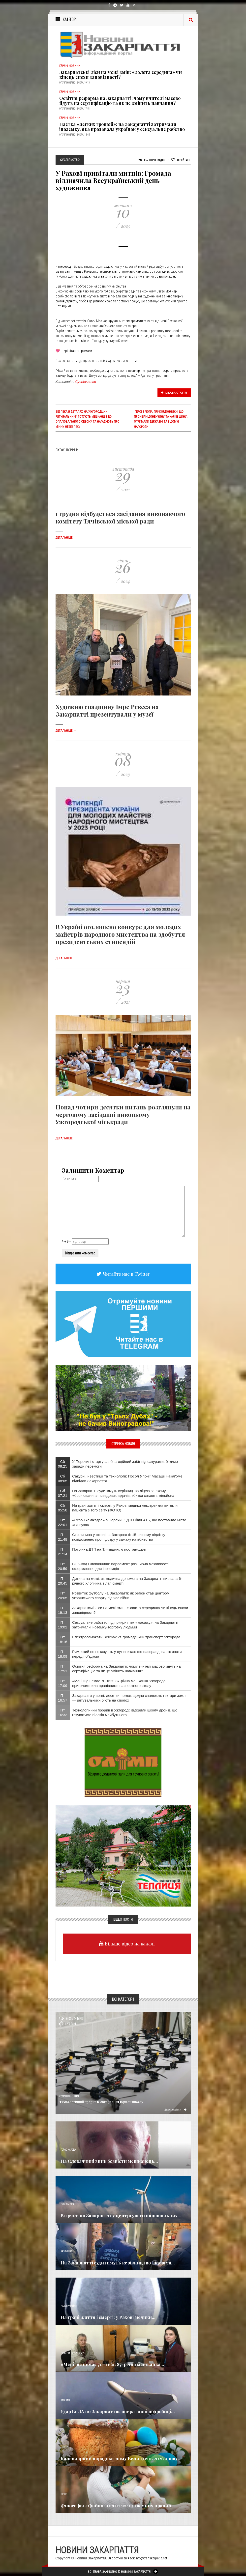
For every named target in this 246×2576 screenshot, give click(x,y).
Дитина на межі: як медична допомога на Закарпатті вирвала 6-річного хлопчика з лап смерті (127, 1580)
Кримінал (66, 2251)
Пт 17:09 (62, 1683)
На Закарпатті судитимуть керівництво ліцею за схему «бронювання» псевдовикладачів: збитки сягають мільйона (123, 1493)
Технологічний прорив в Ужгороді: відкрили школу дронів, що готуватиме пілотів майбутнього (124, 1712)
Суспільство (85, 382)
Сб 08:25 (62, 1463)
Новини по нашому (72, 2353)
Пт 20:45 (62, 1580)
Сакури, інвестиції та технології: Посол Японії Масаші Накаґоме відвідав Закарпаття (127, 1478)
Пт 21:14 (62, 1551)
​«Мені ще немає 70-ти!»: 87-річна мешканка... (112, 2364)
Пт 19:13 (62, 1610)
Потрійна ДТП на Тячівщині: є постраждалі (109, 1549)
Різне (64, 2494)
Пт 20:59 (62, 1566)
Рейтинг (181, 160)
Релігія (65, 2447)
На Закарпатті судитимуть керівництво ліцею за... (118, 2263)
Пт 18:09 (62, 1654)
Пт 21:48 (62, 1537)
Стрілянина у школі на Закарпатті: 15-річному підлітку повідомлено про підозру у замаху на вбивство (118, 1537)
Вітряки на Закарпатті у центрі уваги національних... (121, 2216)
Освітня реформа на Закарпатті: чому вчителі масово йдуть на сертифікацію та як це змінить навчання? (120, 100)
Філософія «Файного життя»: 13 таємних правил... (118, 2506)
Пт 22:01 (62, 1522)
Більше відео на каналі (129, 1943)
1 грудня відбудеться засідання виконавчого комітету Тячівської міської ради (120, 517)
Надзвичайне (69, 2306)
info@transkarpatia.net (151, 2558)
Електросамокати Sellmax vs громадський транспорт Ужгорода (126, 1637)
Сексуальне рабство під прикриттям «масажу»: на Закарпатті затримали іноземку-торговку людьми (125, 1624)
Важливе (65, 2400)
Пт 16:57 (62, 1697)
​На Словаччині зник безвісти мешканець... (109, 2161)
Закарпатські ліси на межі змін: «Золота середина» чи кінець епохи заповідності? (120, 74)
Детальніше (66, 537)
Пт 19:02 (62, 1624)
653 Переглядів (151, 160)
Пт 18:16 (62, 1639)
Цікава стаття (174, 392)
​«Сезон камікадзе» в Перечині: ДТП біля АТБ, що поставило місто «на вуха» (129, 1522)
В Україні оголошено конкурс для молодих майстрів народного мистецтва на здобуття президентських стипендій (120, 934)
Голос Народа (68, 2149)
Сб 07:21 (62, 1493)
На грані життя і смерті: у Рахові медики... (108, 2317)
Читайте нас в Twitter (125, 1273)
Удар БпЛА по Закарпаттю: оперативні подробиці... (118, 2411)
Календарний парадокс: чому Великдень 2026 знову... (121, 2458)
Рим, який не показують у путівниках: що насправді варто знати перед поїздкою (127, 1654)
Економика (67, 2204)
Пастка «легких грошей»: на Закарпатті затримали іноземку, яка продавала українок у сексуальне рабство (122, 126)
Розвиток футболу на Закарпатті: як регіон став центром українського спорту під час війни (120, 1595)
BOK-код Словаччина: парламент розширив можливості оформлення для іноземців (120, 1566)
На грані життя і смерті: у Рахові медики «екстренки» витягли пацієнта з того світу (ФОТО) (125, 1507)
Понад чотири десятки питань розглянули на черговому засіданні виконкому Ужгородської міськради (123, 1114)
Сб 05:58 (62, 1507)
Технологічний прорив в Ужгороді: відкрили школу (101, 2102)
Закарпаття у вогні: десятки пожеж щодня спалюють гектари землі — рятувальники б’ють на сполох (129, 1697)
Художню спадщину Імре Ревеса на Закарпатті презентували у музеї (107, 710)
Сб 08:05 (62, 1478)
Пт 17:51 (62, 1668)
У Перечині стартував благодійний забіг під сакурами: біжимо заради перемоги (125, 1463)
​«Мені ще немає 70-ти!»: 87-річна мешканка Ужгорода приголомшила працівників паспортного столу (118, 1683)
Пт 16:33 (62, 1712)
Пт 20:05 (62, 1595)
